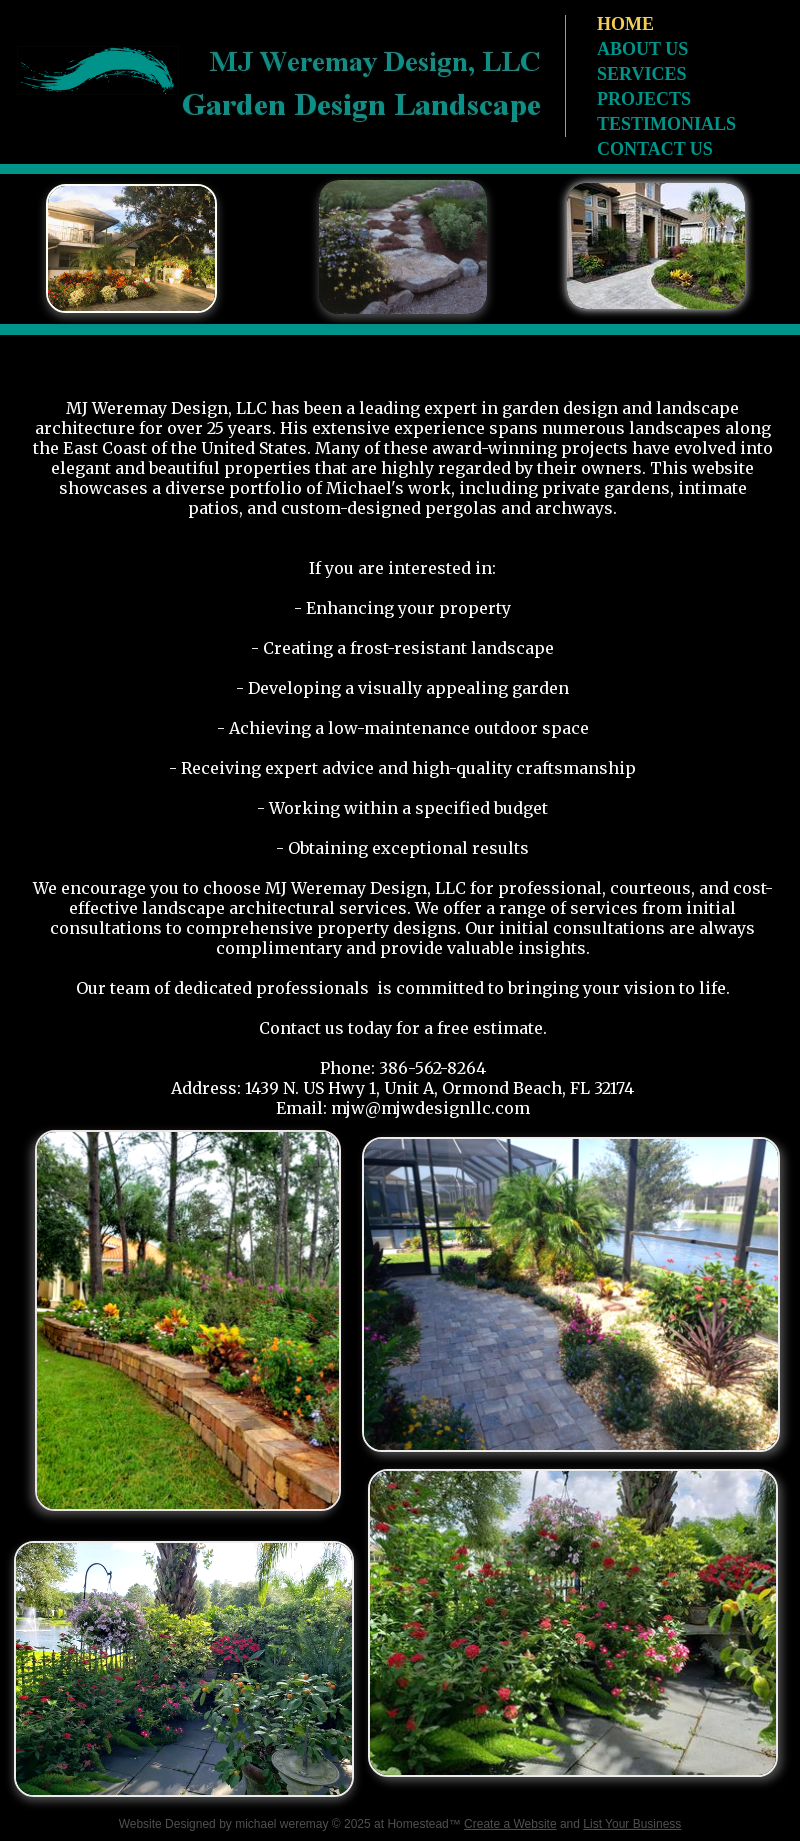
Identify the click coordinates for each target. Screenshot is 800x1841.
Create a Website (510, 1824)
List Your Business (632, 1824)
